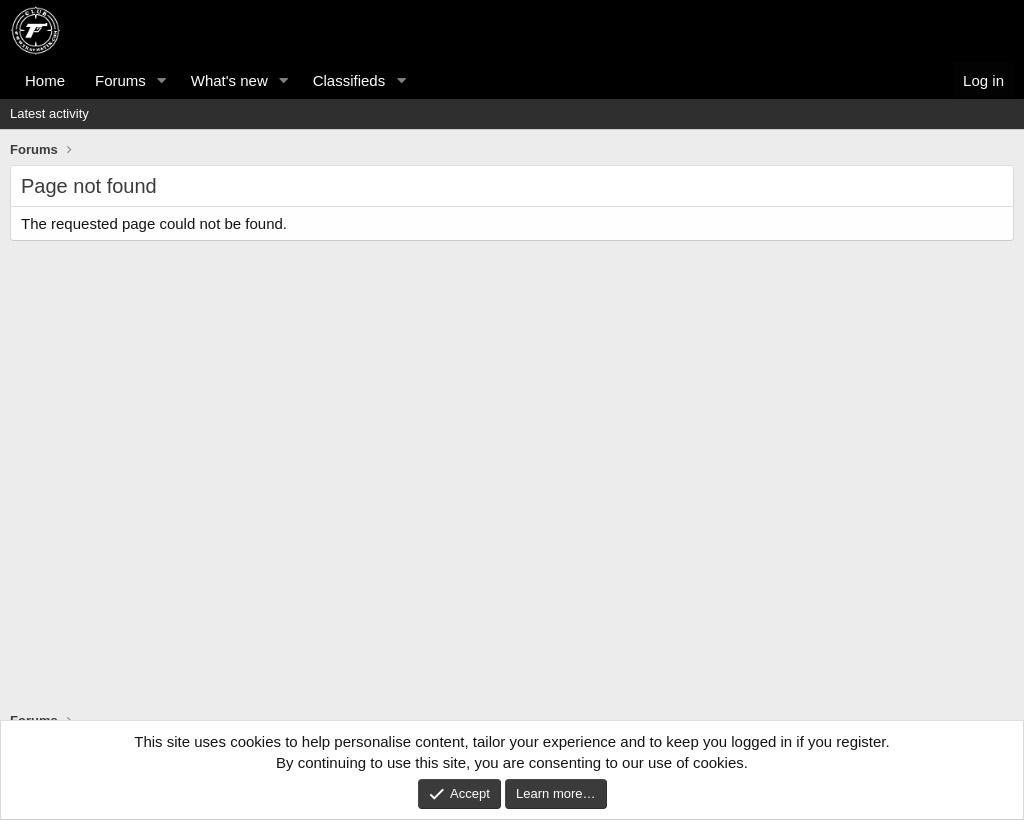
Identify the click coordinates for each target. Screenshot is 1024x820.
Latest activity (49, 113)
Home (45, 80)
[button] (162, 80)
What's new (229, 80)
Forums (120, 80)
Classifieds (349, 80)
